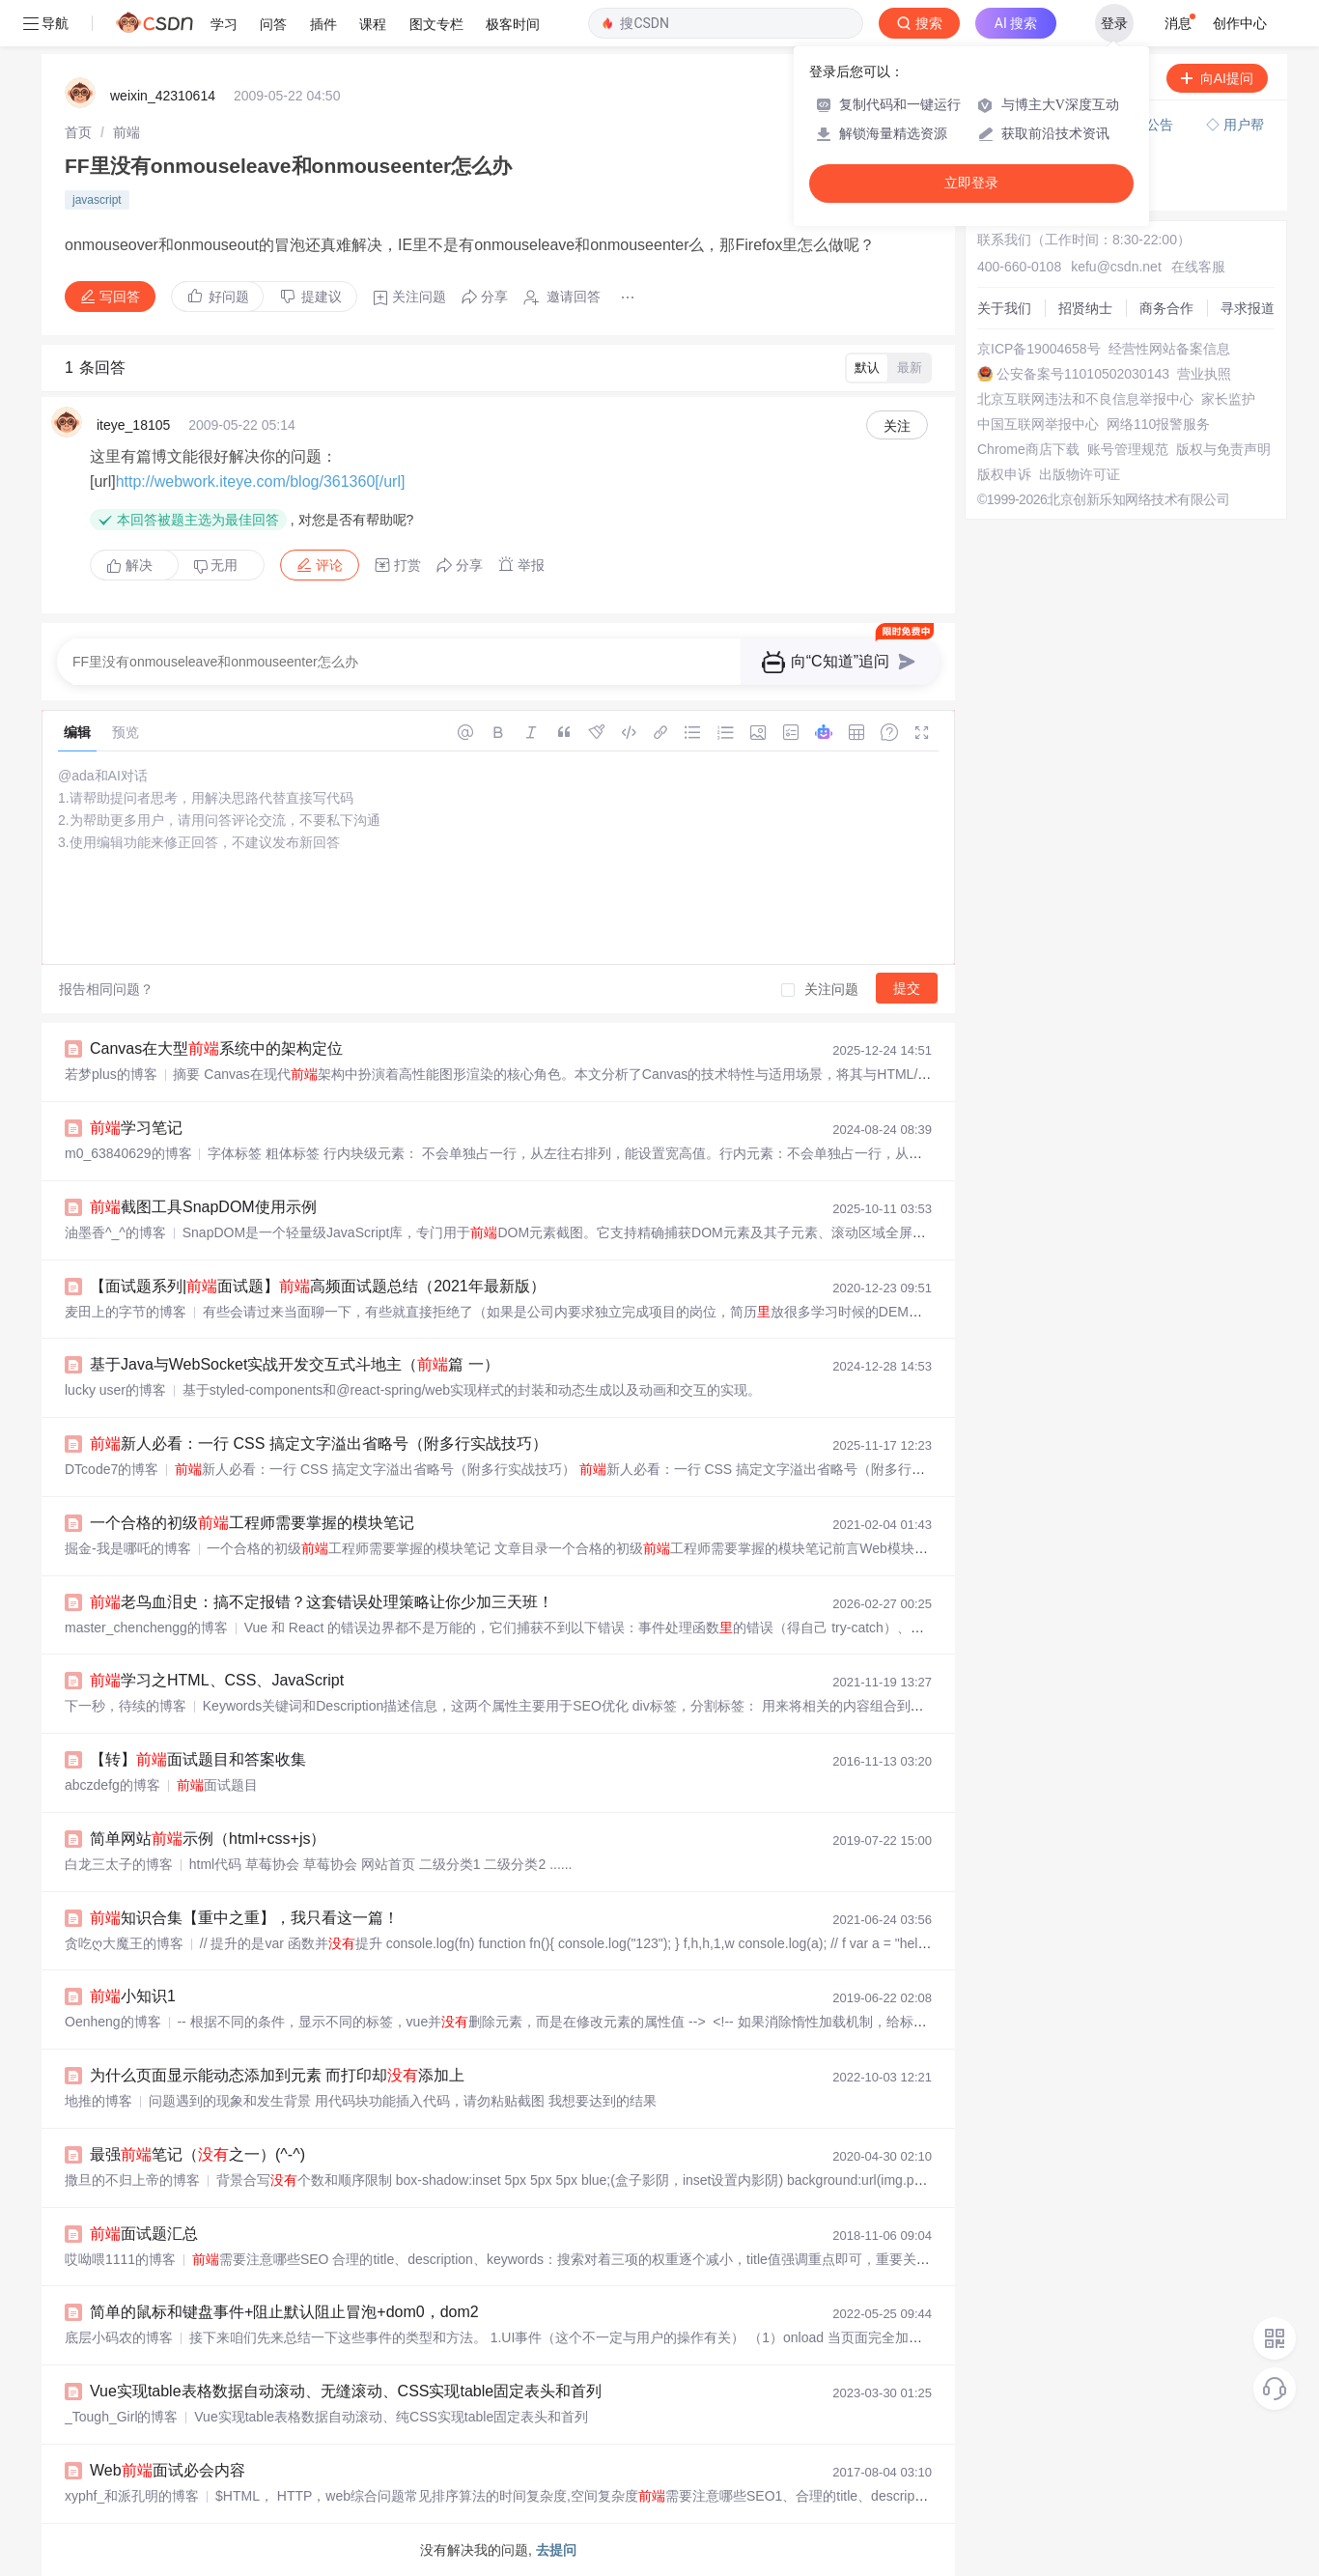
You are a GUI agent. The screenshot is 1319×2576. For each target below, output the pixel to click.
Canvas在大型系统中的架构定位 (216, 1048)
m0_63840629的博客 (128, 1153)
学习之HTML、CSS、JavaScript (217, 1680)
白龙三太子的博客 (119, 1864)
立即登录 (971, 183)
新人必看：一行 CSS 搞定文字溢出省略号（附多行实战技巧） (318, 1443)
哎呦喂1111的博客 (120, 2259)
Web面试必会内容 (167, 2470)
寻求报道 (1248, 308)
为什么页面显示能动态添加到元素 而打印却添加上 (277, 2075)
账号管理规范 (1127, 449)
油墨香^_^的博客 (115, 1232)
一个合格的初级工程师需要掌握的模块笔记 (252, 1522)
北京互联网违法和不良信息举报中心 (1085, 399)
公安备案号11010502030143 (1082, 374)
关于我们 (1004, 308)
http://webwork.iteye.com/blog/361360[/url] (261, 481)
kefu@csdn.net (1116, 266)
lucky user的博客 (115, 1390)
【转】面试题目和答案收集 (198, 1759)
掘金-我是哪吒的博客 (128, 1548)
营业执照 (1204, 374)
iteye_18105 (133, 425)
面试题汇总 (144, 2233)
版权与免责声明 (1223, 449)
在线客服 (1198, 266)
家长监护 (1228, 399)
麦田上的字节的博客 (125, 1311)
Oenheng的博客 (113, 2021)
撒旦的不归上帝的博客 (132, 2180)
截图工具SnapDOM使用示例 (203, 1207)
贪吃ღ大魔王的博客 (124, 1943)
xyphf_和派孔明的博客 (132, 2496)
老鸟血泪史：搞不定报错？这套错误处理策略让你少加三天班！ (321, 1602)
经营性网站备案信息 (1169, 348)
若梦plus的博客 (111, 1074)
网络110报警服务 (1158, 424)
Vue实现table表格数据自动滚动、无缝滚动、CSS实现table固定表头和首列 (346, 2391)
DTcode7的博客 (111, 1469)
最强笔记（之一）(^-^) (197, 2154)
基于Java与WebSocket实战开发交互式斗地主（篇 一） (294, 1364)
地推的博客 (98, 2101)
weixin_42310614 (162, 95)
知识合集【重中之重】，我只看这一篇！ (244, 1918)
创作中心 (1240, 23)
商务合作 (1166, 308)
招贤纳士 (1085, 308)
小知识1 (133, 1996)
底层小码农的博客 (119, 2337)
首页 (78, 132)
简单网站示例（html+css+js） (207, 1838)
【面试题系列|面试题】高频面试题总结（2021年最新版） (318, 1286)
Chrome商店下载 (1028, 449)
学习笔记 (136, 1127)
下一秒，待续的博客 (125, 1705)
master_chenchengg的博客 (146, 1627)
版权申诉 (1004, 474)
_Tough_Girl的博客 (122, 2416)
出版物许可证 (1079, 474)
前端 (126, 132)
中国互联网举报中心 (1038, 424)
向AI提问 (1217, 78)
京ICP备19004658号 (1039, 348)
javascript (97, 200)
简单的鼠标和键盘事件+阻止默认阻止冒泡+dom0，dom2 (284, 2312)
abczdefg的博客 (112, 1785)
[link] (78, 132)
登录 (1114, 23)
